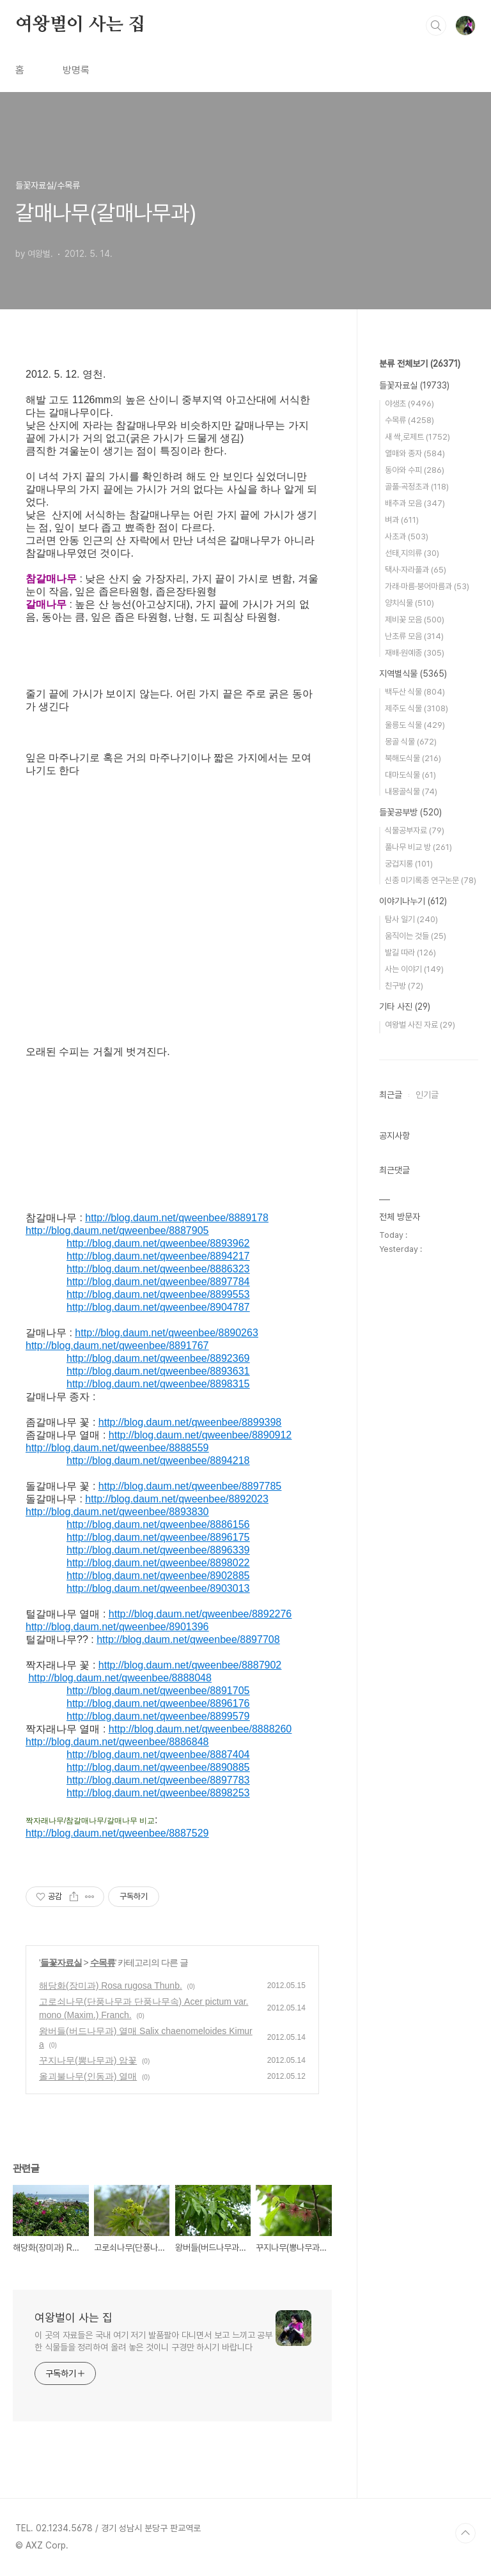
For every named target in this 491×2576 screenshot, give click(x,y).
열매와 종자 (415, 453)
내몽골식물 (411, 791)
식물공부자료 (414, 830)
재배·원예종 (414, 653)
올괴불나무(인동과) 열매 (88, 2076)
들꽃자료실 (61, 1962)
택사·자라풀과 (415, 570)
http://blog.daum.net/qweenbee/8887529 (117, 1833)
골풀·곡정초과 (417, 486)
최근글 (390, 1095)
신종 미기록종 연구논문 (430, 880)
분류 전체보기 (419, 364)
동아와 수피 (414, 470)
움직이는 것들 (415, 936)
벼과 (402, 520)
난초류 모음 (414, 636)
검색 (436, 25)
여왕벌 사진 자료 (420, 1025)
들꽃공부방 (410, 812)
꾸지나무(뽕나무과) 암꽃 (88, 2060)
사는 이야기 (414, 969)
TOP (465, 2533)
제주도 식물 (416, 708)
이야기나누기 (413, 901)
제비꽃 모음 (414, 619)
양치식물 (409, 603)
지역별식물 (413, 673)
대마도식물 (410, 775)
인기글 (427, 1095)
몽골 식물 (411, 741)
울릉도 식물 (415, 725)
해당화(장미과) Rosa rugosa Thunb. (110, 1985)
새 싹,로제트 (417, 437)
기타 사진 (404, 1006)
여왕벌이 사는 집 (80, 25)
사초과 (406, 536)
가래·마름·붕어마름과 (427, 586)
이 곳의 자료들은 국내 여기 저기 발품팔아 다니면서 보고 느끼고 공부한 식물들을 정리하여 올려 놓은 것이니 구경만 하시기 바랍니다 (153, 2341)
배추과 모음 (415, 503)
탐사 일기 (411, 919)
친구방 (404, 986)
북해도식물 (413, 758)
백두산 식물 (415, 692)
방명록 (76, 70)
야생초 (409, 403)
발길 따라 (410, 952)
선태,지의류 (412, 553)
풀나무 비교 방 (418, 847)
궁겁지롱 (409, 863)
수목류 (102, 1962)
